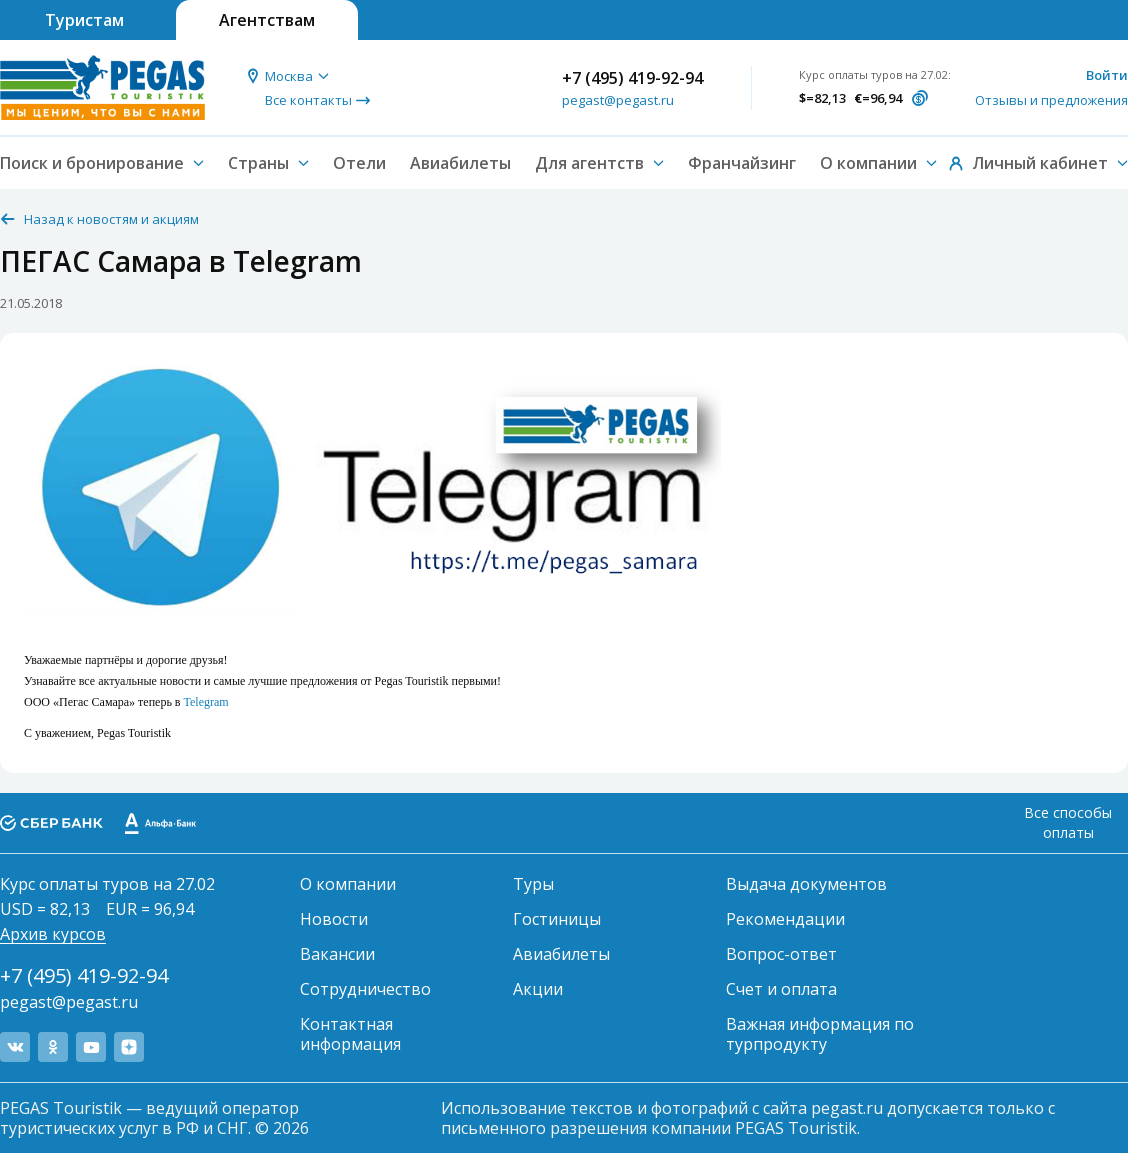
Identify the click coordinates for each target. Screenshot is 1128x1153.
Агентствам (267, 20)
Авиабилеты (460, 163)
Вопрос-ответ (781, 954)
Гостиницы (557, 919)
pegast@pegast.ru (618, 100)
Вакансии (337, 954)
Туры (533, 884)
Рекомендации (785, 919)
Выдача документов (806, 884)
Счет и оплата (781, 989)
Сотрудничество (365, 989)
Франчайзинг (742, 163)
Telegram (206, 702)
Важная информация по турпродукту (820, 1034)
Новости (334, 919)
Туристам (84, 20)
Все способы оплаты (1068, 822)
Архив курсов (53, 934)
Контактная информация (350, 1034)
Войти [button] (1107, 75)
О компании (348, 884)
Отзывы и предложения (1051, 100)
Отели (359, 163)
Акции (538, 989)
